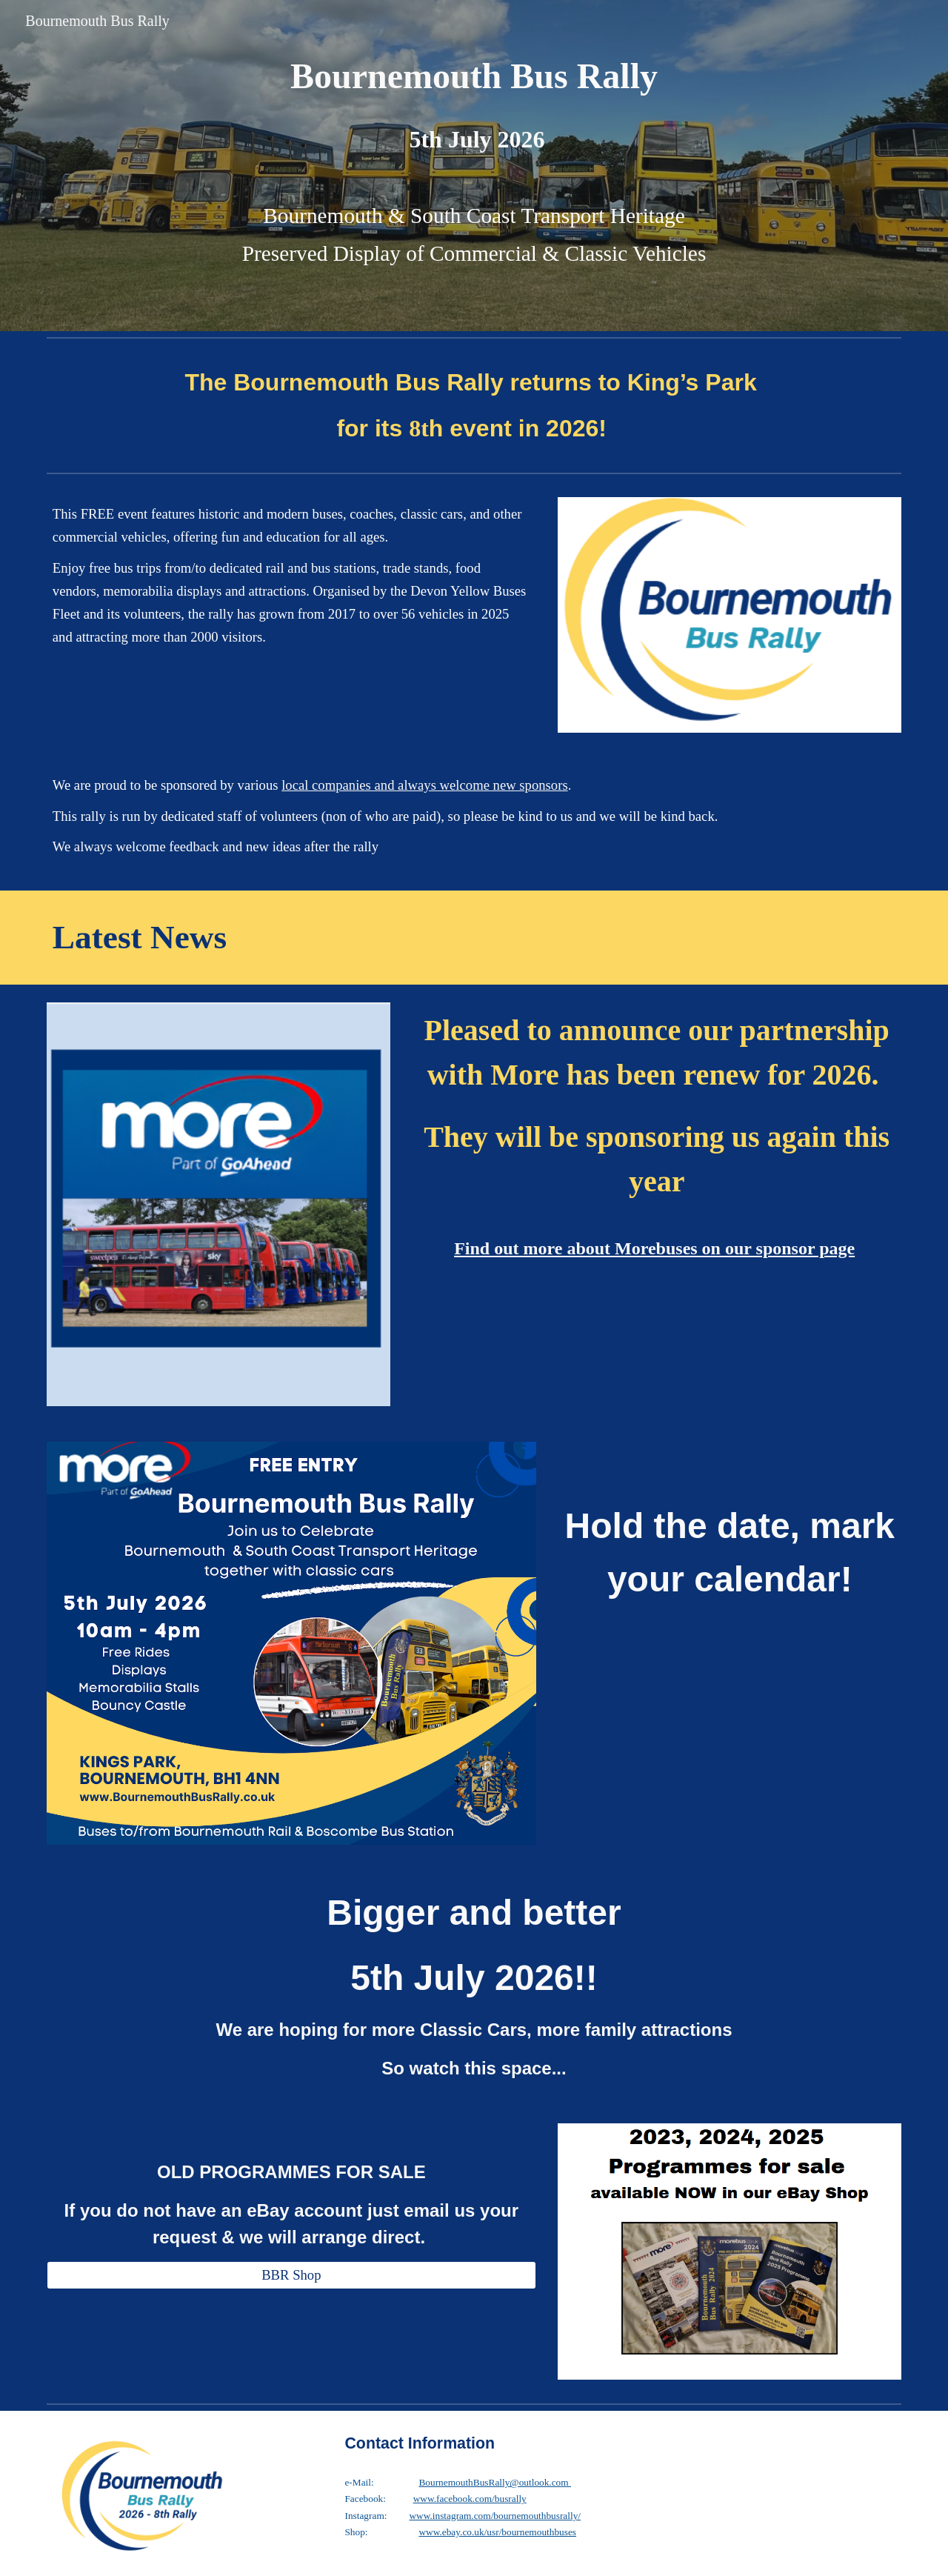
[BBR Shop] (291, 2275)
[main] (474, 76)
